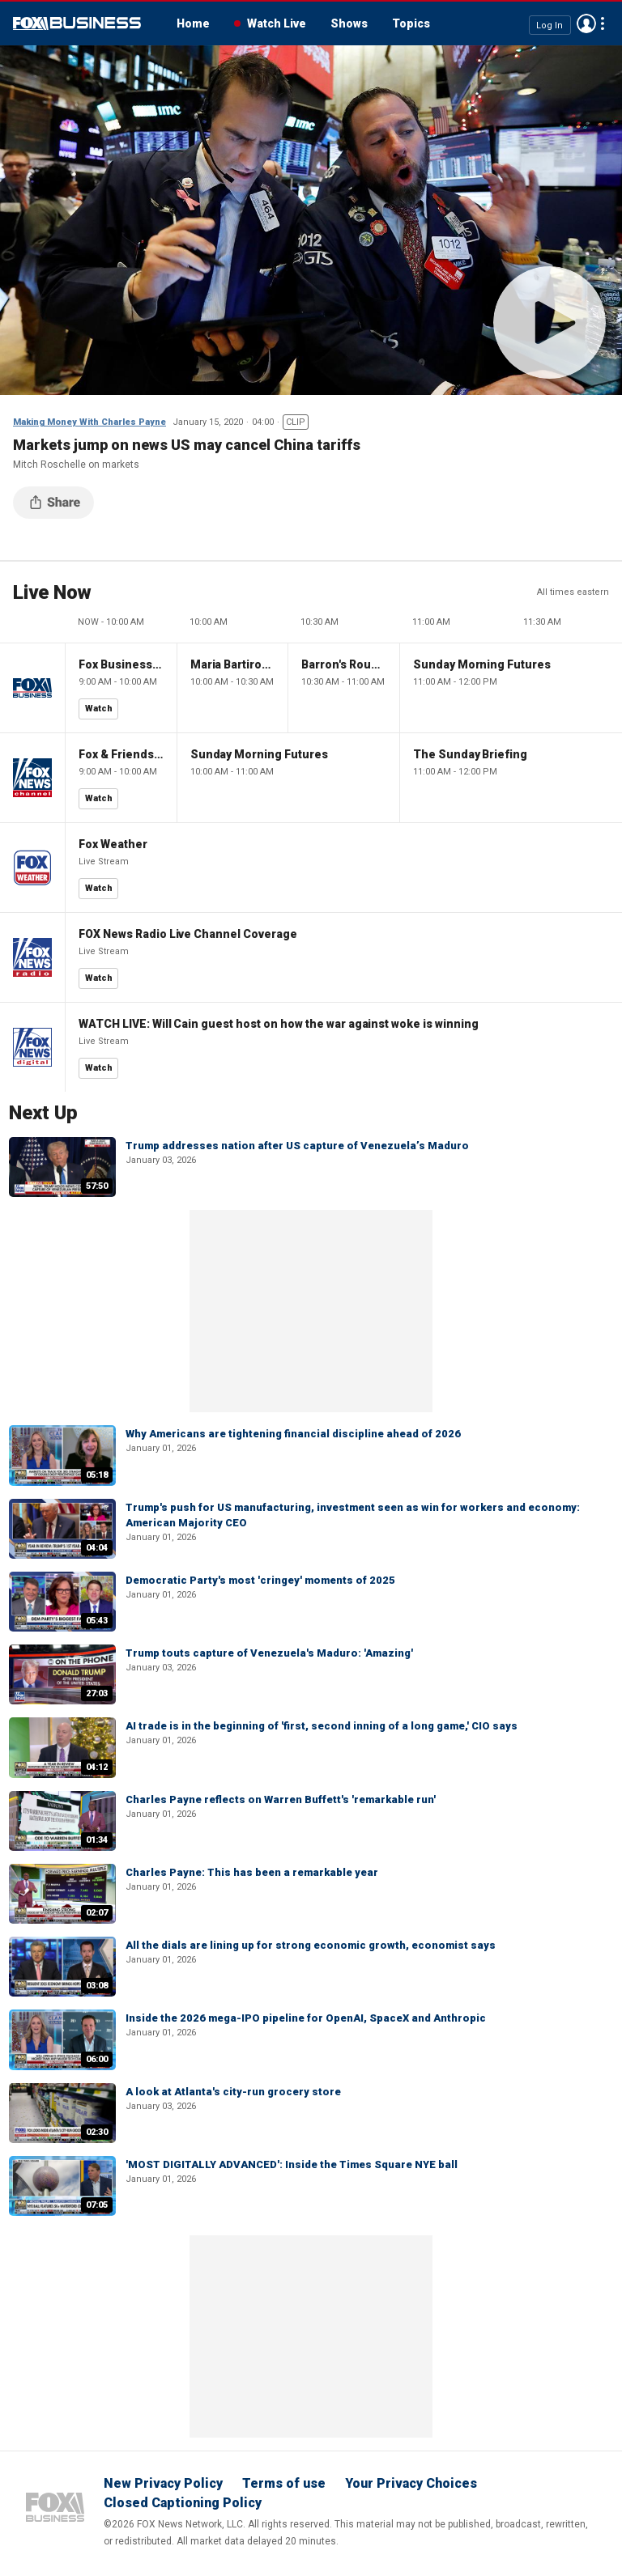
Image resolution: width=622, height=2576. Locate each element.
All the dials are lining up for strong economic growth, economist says (311, 1945)
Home (193, 23)
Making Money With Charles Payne (89, 422)
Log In (549, 24)
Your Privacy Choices (411, 2483)
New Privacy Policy (163, 2483)
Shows (349, 23)
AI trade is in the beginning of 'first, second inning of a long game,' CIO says (322, 1726)
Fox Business (77, 23)
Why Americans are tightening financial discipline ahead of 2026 (293, 1434)
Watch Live (276, 23)
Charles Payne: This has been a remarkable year (252, 1872)
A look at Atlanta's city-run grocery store (233, 2092)
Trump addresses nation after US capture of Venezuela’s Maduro (297, 1145)
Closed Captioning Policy (183, 2502)
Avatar (586, 23)
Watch (99, 708)
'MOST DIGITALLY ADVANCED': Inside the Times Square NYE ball (292, 2164)
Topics (411, 23)
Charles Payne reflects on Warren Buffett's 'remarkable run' (281, 1799)
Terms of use (284, 2483)
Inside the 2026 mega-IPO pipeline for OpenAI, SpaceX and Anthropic (306, 2018)
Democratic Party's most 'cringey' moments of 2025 (260, 1580)
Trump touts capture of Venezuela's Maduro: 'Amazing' (269, 1653)
